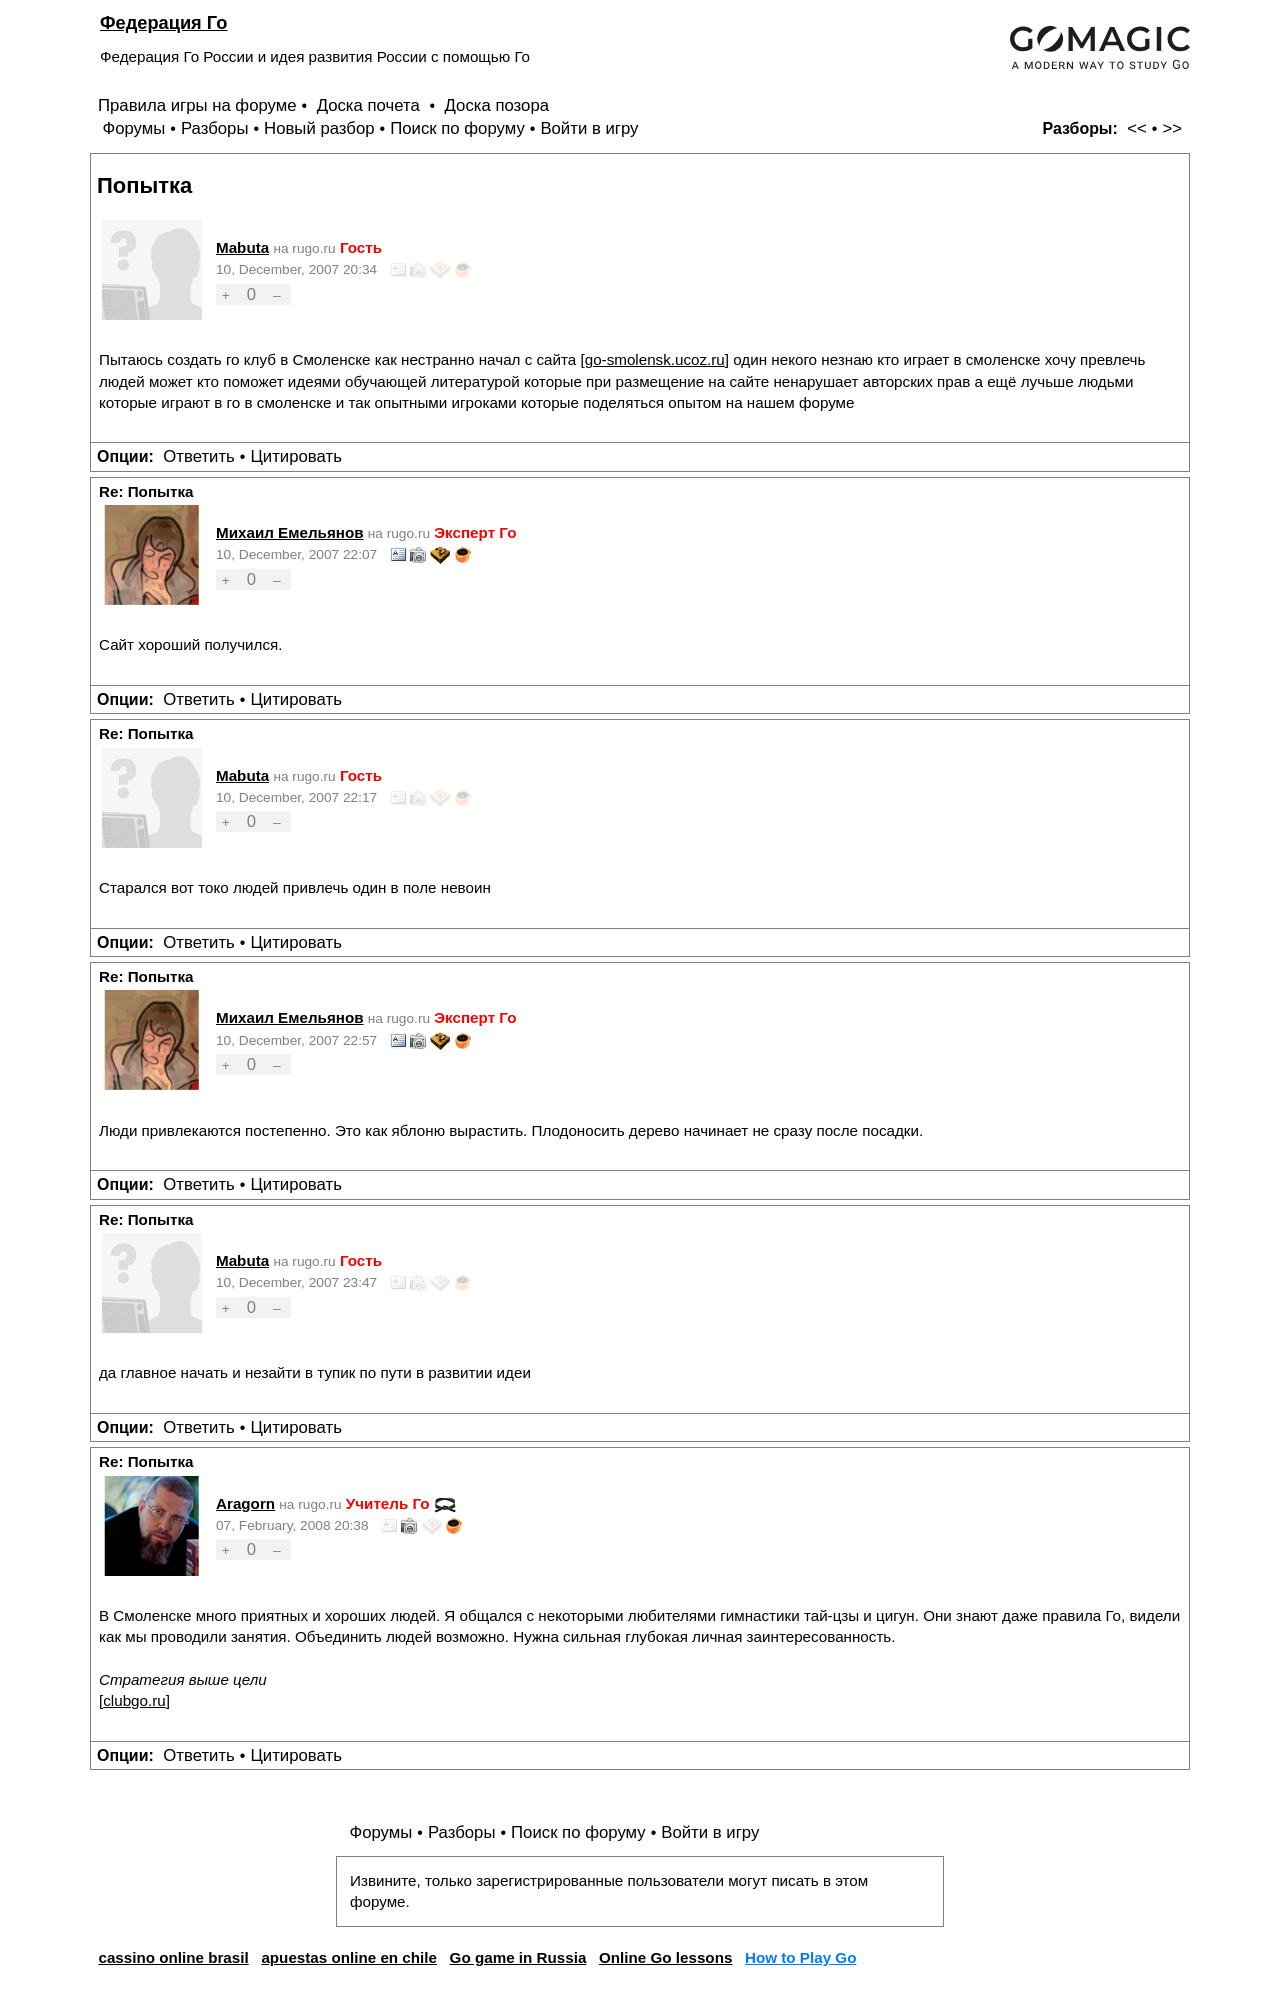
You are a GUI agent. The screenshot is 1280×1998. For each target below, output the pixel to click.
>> (1172, 128)
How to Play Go (800, 1957)
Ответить (199, 456)
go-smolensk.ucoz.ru (655, 359)
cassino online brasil (173, 1957)
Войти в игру (589, 128)
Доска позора (497, 105)
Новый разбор (319, 128)
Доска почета (371, 105)
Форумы (133, 128)
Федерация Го (163, 22)
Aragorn (245, 1503)
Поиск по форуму (457, 128)
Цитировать (295, 456)
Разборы (215, 128)
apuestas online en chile (349, 1957)
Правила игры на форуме (197, 105)
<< (1137, 128)
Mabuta (242, 247)
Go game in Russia (518, 1957)
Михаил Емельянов (290, 532)
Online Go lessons (665, 1957)
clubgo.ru (134, 1700)
